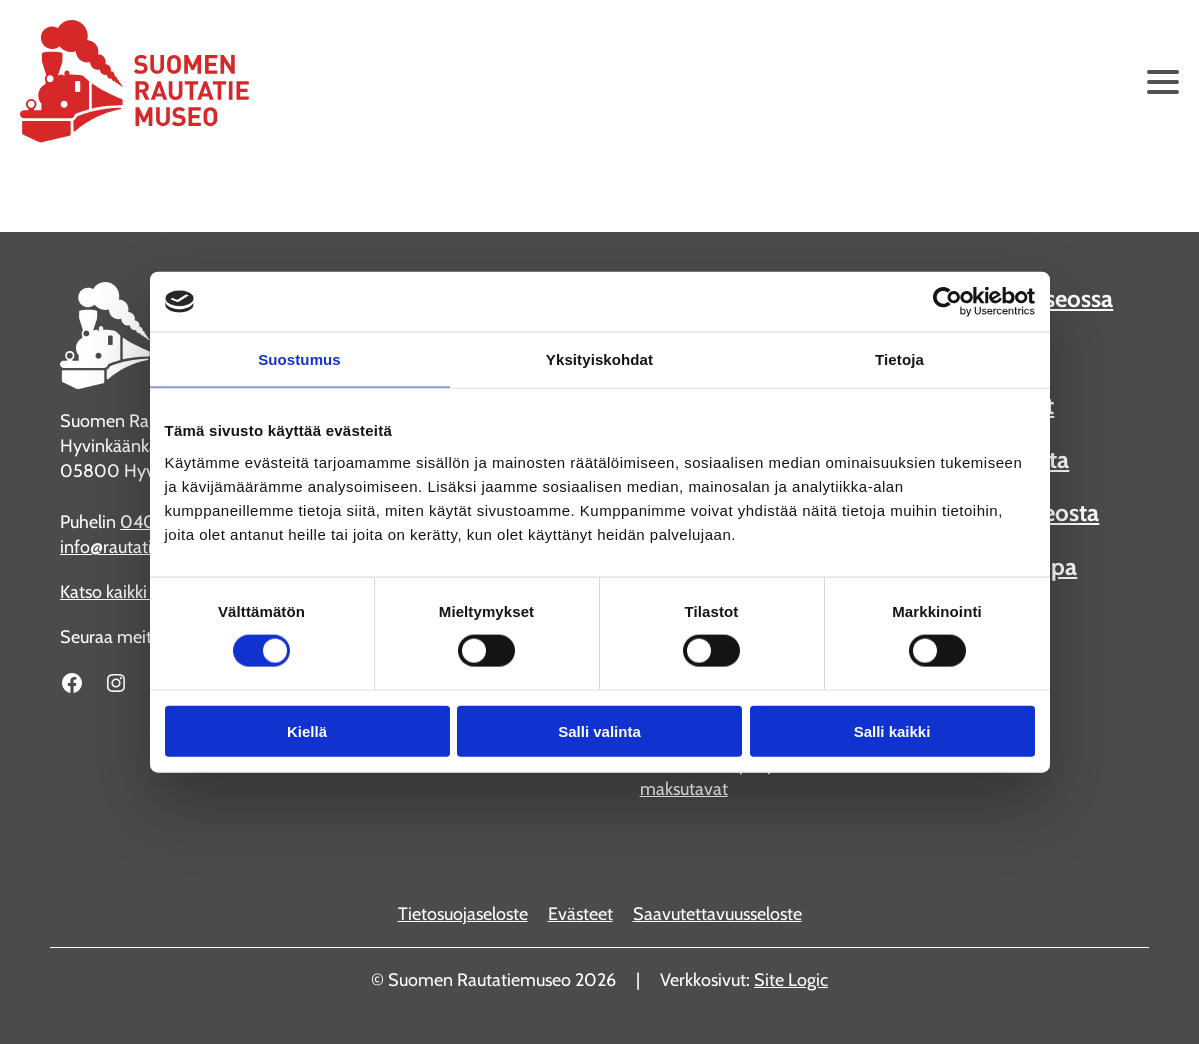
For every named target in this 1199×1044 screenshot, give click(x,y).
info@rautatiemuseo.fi (143, 547)
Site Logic (791, 980)
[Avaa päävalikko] (1163, 82)
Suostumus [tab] (299, 359)
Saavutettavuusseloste (717, 914)
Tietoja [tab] (899, 359)
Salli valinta (599, 730)
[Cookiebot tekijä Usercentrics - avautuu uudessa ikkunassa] (947, 302)
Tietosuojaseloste (463, 914)
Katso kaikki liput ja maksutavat (710, 776)
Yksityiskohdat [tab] (599, 359)
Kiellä (307, 730)
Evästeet (580, 914)
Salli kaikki (892, 730)
